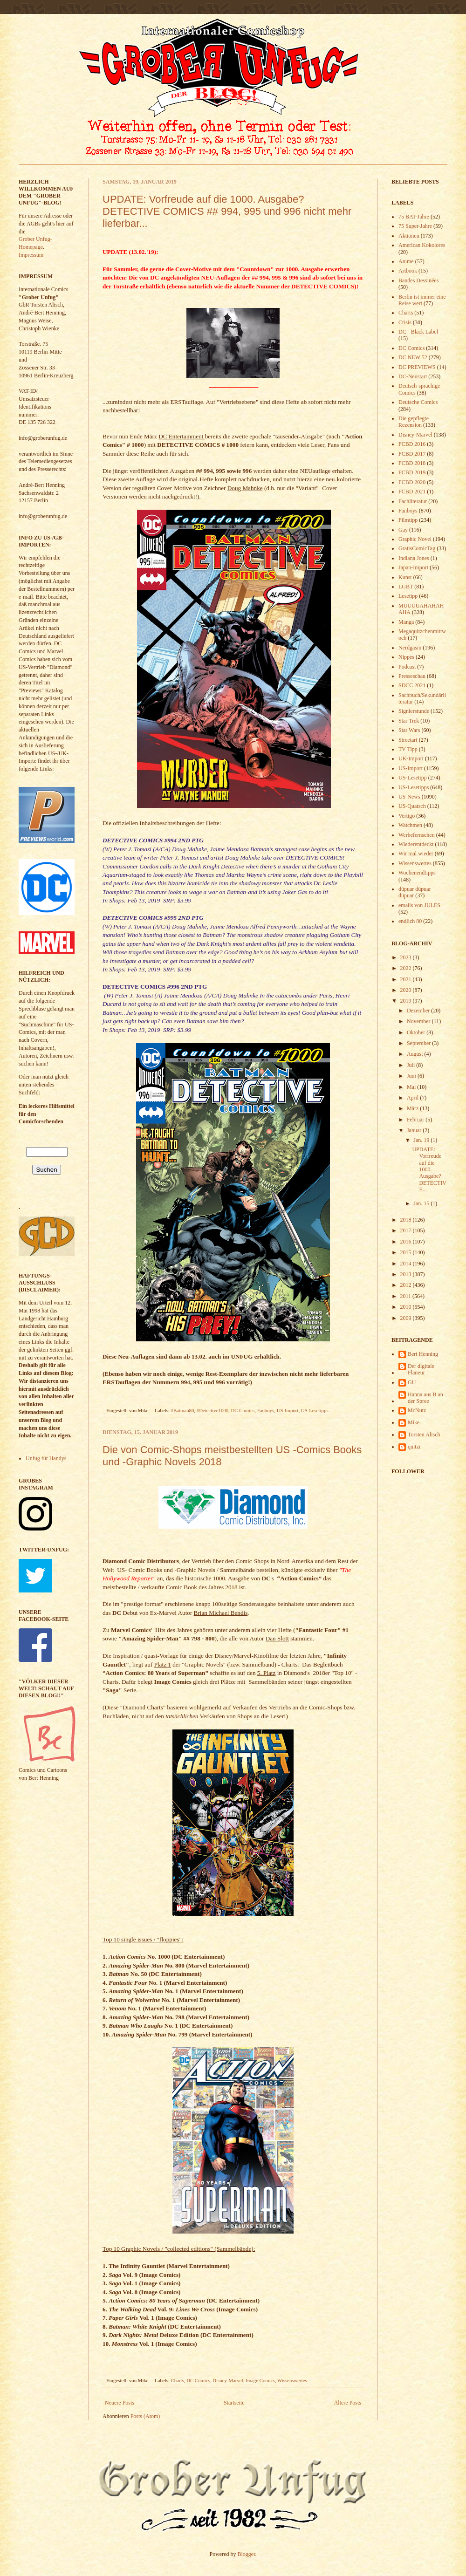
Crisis (404, 322)
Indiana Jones (413, 558)
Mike (413, 1422)
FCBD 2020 (411, 482)
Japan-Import (413, 567)
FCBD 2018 (411, 463)
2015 (406, 1252)
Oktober (416, 1032)
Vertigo (406, 816)
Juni (412, 1076)
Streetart (408, 740)
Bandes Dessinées (418, 280)
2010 (406, 1307)
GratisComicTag (416, 548)
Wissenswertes (292, 2380)
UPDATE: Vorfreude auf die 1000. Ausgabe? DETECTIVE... (429, 1169)
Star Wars (409, 730)
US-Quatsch (412, 806)
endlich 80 (410, 921)
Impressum (31, 255)
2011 (406, 1296)
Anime (406, 261)
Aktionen (408, 235)
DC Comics (243, 1410)
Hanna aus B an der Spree (425, 1397)
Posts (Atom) (145, 2416)
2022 (406, 968)
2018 (406, 1219)
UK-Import (411, 758)
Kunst (405, 577)
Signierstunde (413, 711)
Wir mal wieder (415, 853)
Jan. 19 (422, 1140)
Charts (177, 2380)
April (413, 1097)
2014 (406, 1263)
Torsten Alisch (424, 1434)
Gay (403, 529)
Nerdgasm (409, 647)
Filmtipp (408, 520)
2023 (406, 957)
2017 (406, 1230)
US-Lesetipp (412, 777)
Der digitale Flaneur (421, 1369)
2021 (406, 979)
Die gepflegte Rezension (413, 421)
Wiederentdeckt (415, 844)
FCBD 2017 (411, 454)
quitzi (414, 1446)
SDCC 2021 (411, 685)
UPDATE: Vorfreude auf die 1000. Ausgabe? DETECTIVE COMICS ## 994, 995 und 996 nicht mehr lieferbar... (227, 211)
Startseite (234, 2402)
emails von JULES (419, 905)
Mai (412, 1087)
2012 (406, 1285)
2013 (406, 1274)
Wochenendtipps (417, 872)
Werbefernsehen (416, 835)
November (419, 1021)
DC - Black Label (418, 331)
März (413, 1108)
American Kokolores (421, 245)
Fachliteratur (412, 501)
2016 (406, 1241)
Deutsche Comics (418, 402)
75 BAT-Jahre (413, 216)
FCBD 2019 (411, 472)
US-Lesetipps (315, 1410)
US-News (409, 796)
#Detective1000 (212, 1410)
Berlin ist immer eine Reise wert (422, 300)
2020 (406, 990)
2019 (406, 1001)
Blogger (246, 2554)
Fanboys (265, 1410)
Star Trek (408, 720)
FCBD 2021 (411, 491)
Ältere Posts (347, 2402)
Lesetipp (408, 596)
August (416, 1054)
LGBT (405, 586)
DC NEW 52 (412, 357)
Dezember (419, 1010)
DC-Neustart (412, 376)
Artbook (407, 270)
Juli (411, 1065)
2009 (406, 1318)
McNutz (417, 1410)
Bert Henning (423, 1354)
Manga (406, 622)
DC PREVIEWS (417, 367)
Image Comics (260, 2380)
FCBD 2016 (411, 444)
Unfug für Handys (46, 1458)
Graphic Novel (415, 539)
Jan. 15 (422, 1203)
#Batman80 (182, 1410)
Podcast (407, 666)
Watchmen (410, 825)
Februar (416, 1119)
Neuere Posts (119, 2402)
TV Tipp (408, 749)
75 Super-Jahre (415, 226)
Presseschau (411, 676)
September (419, 1043)
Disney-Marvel (227, 2380)
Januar (415, 1130)
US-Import (288, 1410)
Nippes (406, 657)
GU (412, 1382)
